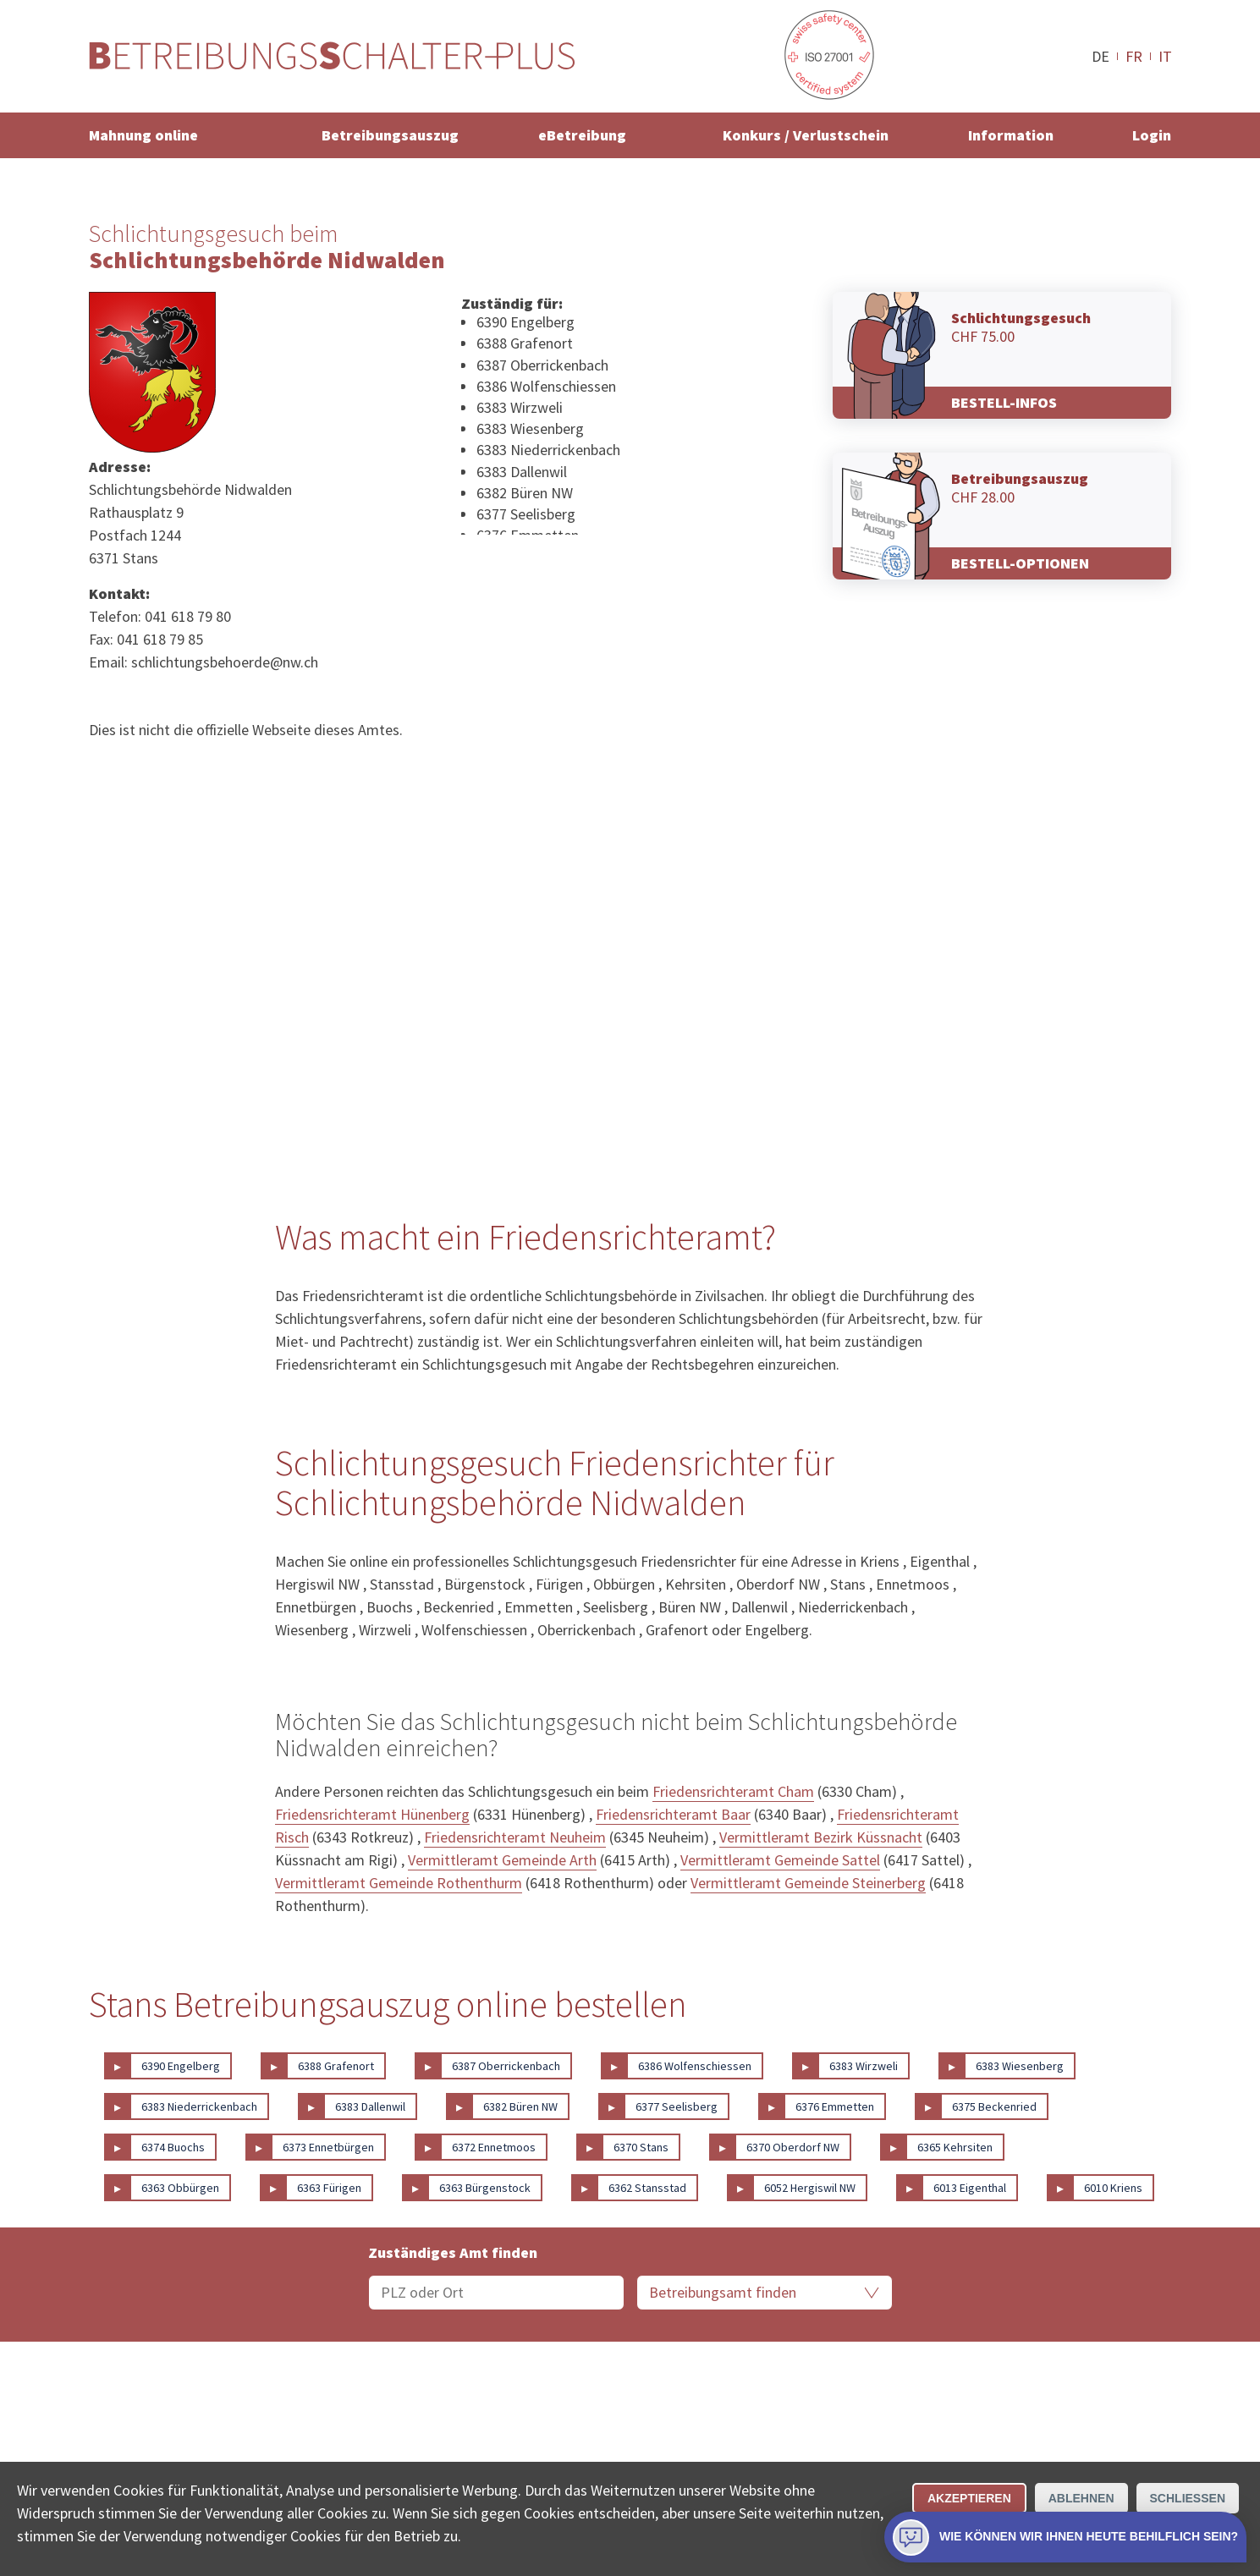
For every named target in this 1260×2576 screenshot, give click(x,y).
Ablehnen (1081, 2498)
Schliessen (1187, 2498)
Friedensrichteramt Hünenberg (372, 1814)
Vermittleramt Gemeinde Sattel (780, 1860)
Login (1151, 135)
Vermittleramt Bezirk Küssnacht (820, 1837)
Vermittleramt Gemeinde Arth (502, 1860)
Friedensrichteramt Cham (733, 1791)
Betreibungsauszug (390, 135)
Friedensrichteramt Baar (673, 1814)
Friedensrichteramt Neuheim (515, 1837)
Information (1011, 135)
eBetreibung (582, 135)
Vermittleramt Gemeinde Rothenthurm (398, 1882)
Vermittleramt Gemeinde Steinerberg (808, 1882)
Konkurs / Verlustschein (806, 135)
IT (1165, 56)
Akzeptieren (969, 2498)
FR (1133, 56)
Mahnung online (143, 135)
